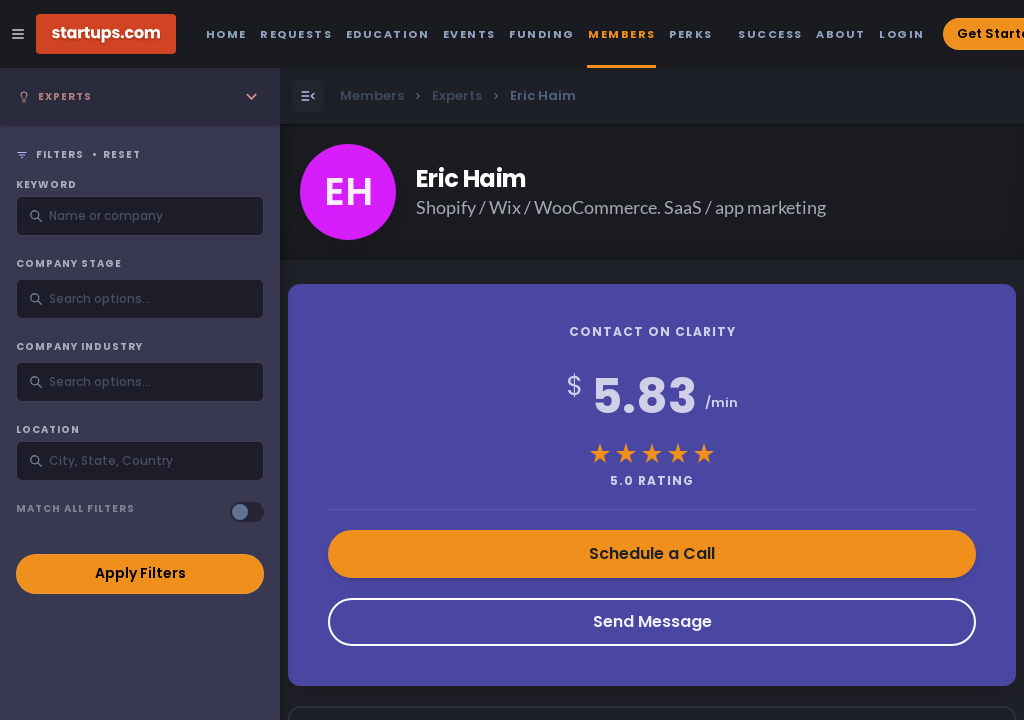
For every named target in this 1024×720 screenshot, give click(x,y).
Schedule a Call (652, 553)
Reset (122, 155)
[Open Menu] (308, 96)
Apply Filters (140, 573)
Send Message (652, 621)
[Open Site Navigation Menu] (18, 34)
